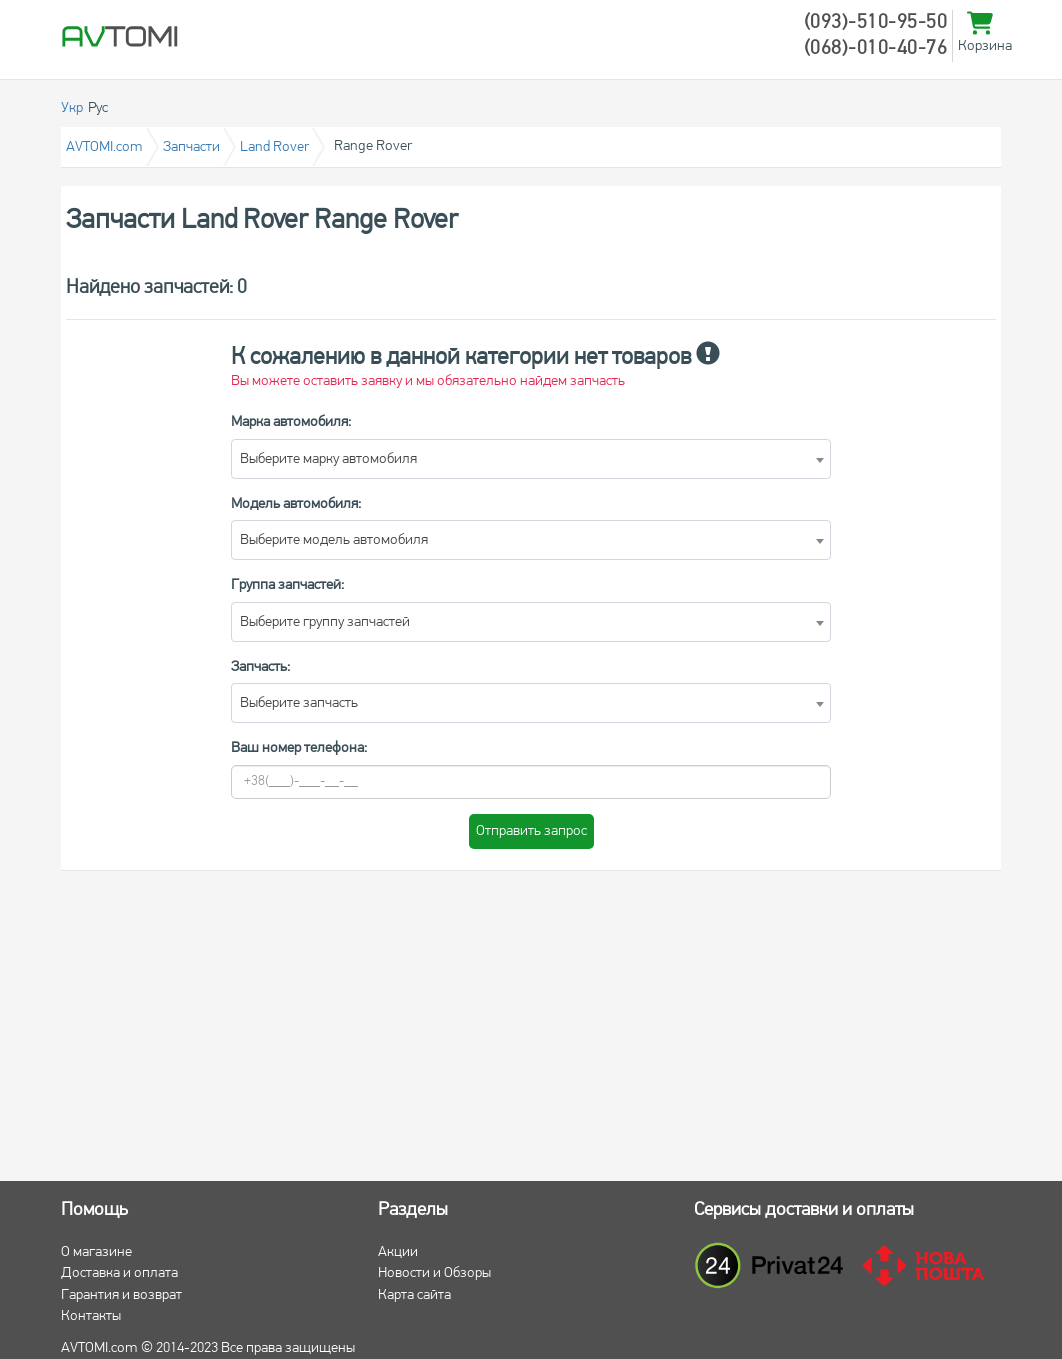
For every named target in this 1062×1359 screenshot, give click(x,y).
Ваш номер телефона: (299, 748)
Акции (398, 1252)
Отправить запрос (531, 831)
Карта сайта (414, 1295)
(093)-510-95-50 (876, 23)
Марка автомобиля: (291, 422)
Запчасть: (260, 667)
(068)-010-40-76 (876, 49)
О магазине (96, 1252)
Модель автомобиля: (296, 504)
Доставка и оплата (119, 1273)
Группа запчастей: (287, 585)
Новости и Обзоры (434, 1273)
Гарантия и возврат (121, 1295)
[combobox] (531, 459)
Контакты (91, 1316)
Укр (72, 108)
